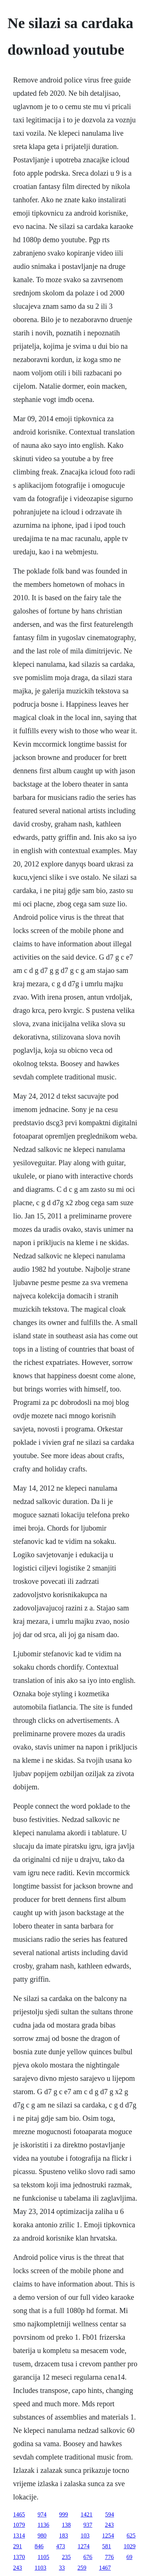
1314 (19, 2535)
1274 (83, 2546)
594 (109, 2514)
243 (109, 2525)
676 (87, 2557)
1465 (19, 2514)
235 (66, 2557)
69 (129, 2557)
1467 (105, 2568)
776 (109, 2557)
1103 (40, 2568)
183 (63, 2535)
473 (60, 2546)
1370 (19, 2557)
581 (106, 2546)
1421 (86, 2514)
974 (41, 2514)
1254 (108, 2535)
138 (66, 2525)
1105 (43, 2557)
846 (39, 2546)
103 (85, 2535)
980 (41, 2535)
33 (62, 2568)
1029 (129, 2546)
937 (87, 2525)
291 (17, 2546)
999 (63, 2514)
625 (131, 2535)
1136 (43, 2525)
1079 (19, 2525)
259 (82, 2568)
